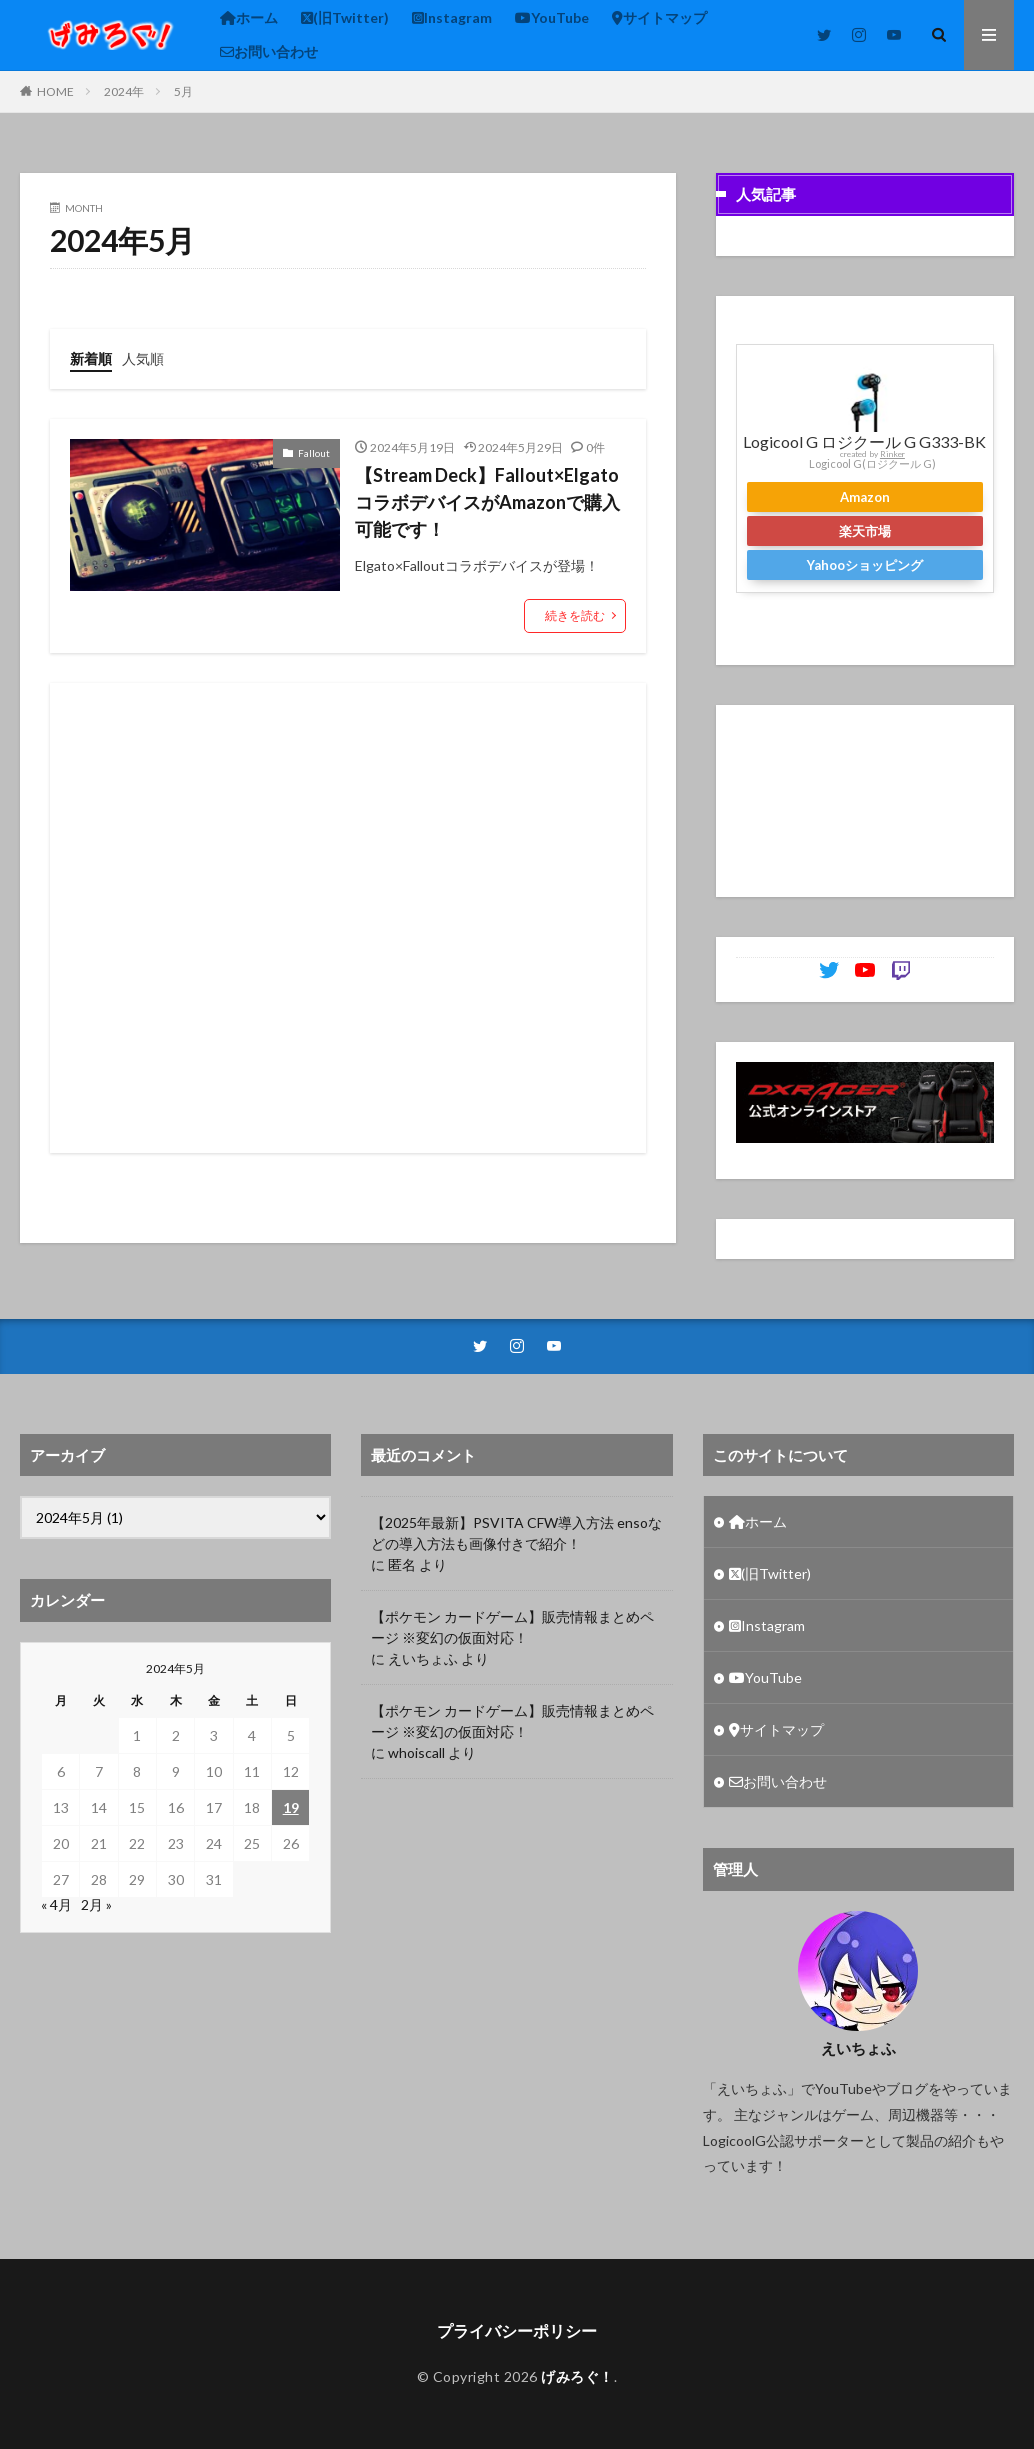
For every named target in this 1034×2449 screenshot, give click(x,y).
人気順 (143, 358)
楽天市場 (865, 531)
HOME (55, 91)
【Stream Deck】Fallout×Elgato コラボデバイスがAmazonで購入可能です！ (487, 502)
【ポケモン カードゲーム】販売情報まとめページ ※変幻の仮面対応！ (512, 1627)
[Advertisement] (344, 918)
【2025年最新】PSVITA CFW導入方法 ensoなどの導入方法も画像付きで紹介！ (516, 1533)
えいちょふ (423, 1658)
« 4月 (56, 1904)
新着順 (91, 358)
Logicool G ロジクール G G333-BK (864, 441)
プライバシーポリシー (517, 2330)
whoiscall (416, 1752)
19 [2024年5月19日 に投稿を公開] (291, 1807)
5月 (183, 91)
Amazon (865, 497)
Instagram (452, 17)
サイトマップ (659, 17)
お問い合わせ (269, 51)
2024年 (124, 91)
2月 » (96, 1904)
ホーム (249, 17)
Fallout (314, 453)
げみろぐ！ (577, 2376)
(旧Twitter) (345, 17)
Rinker (892, 454)
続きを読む (575, 615)
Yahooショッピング (865, 565)
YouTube (552, 17)
